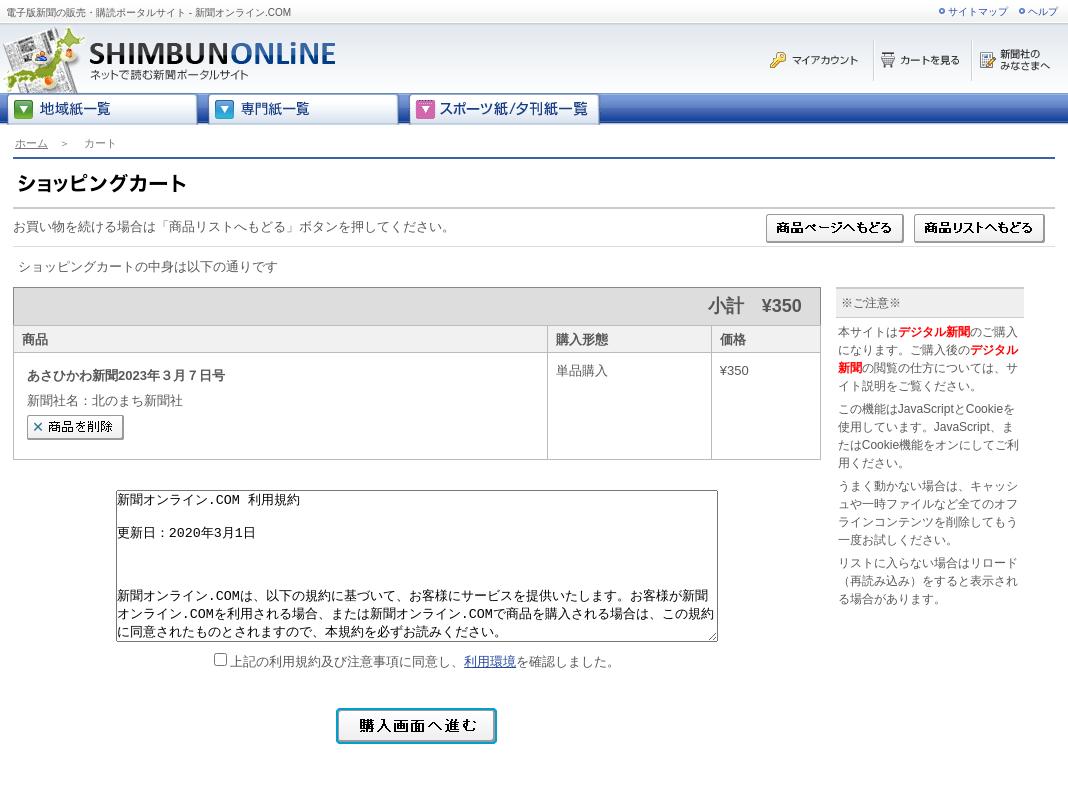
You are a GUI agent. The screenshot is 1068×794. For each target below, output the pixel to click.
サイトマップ (978, 11)
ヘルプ (1043, 11)
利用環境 (490, 661)
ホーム (31, 143)
